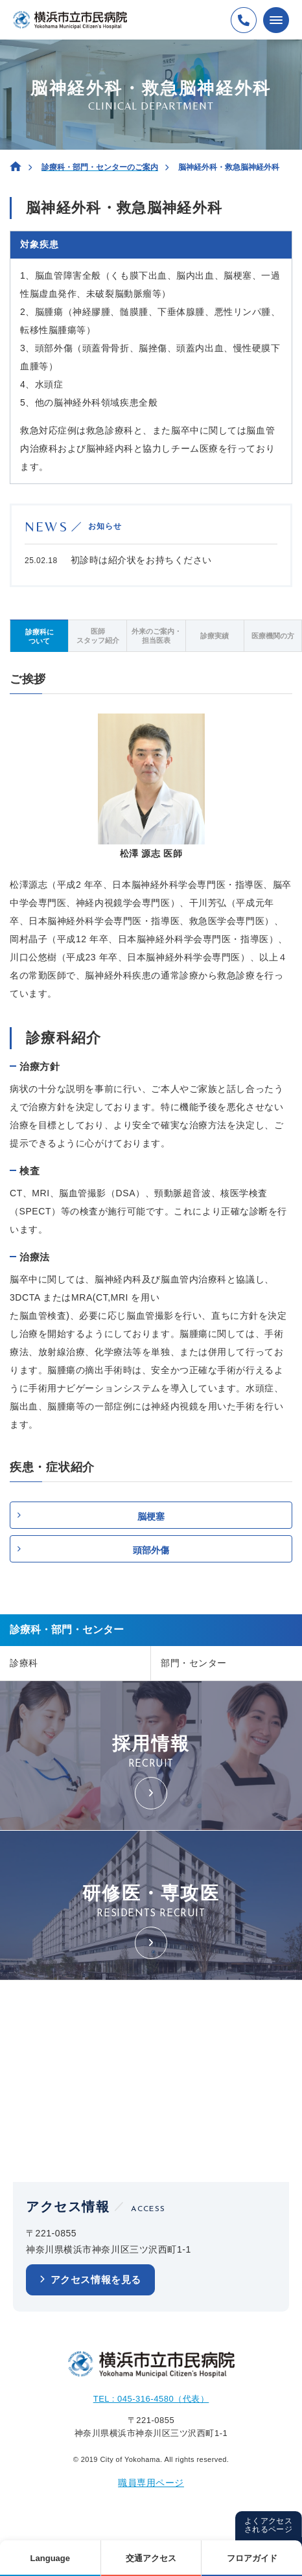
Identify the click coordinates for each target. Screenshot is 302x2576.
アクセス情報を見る (96, 2279)
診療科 (24, 1663)
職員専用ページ (151, 2482)
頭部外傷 (151, 1550)
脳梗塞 (151, 1516)
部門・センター (194, 1663)
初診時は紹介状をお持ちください (141, 560)
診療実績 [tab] (214, 636)
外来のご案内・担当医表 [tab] (156, 635)
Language (50, 2558)
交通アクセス (151, 2558)
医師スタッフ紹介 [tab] (97, 635)
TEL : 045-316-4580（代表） (151, 2399)
